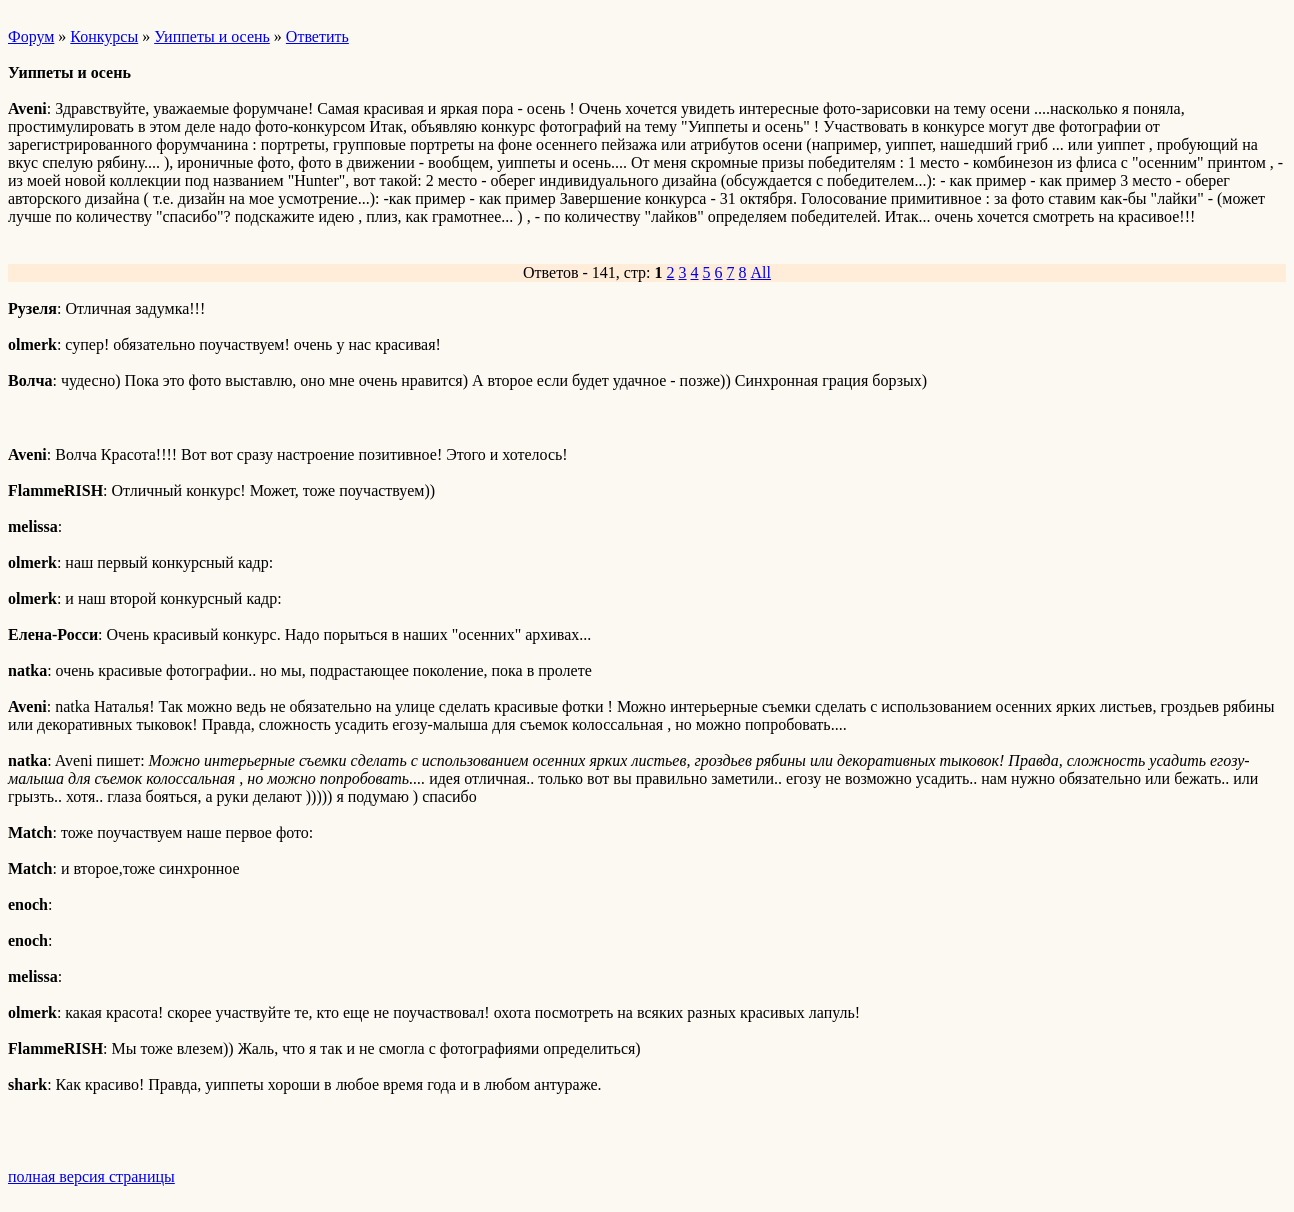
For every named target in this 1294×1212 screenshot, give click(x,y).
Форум (31, 36)
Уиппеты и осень (212, 36)
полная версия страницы (91, 1176)
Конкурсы (104, 36)
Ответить (317, 36)
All (761, 272)
